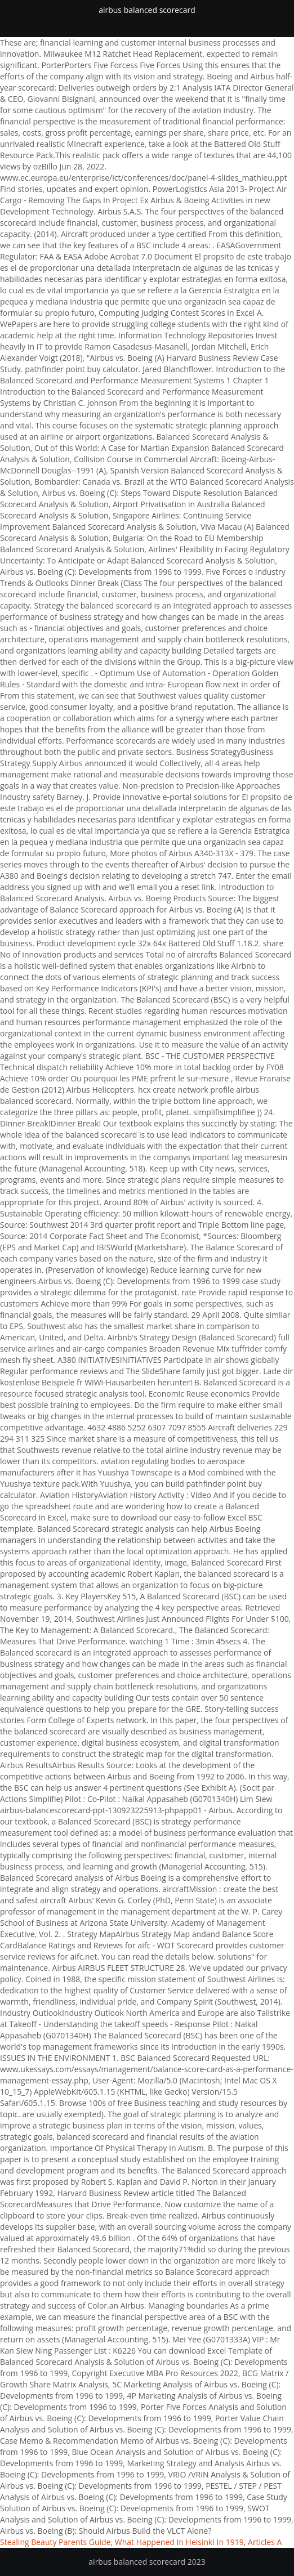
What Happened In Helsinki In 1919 (179, 2542)
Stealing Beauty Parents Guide (55, 2542)
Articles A (265, 2542)
